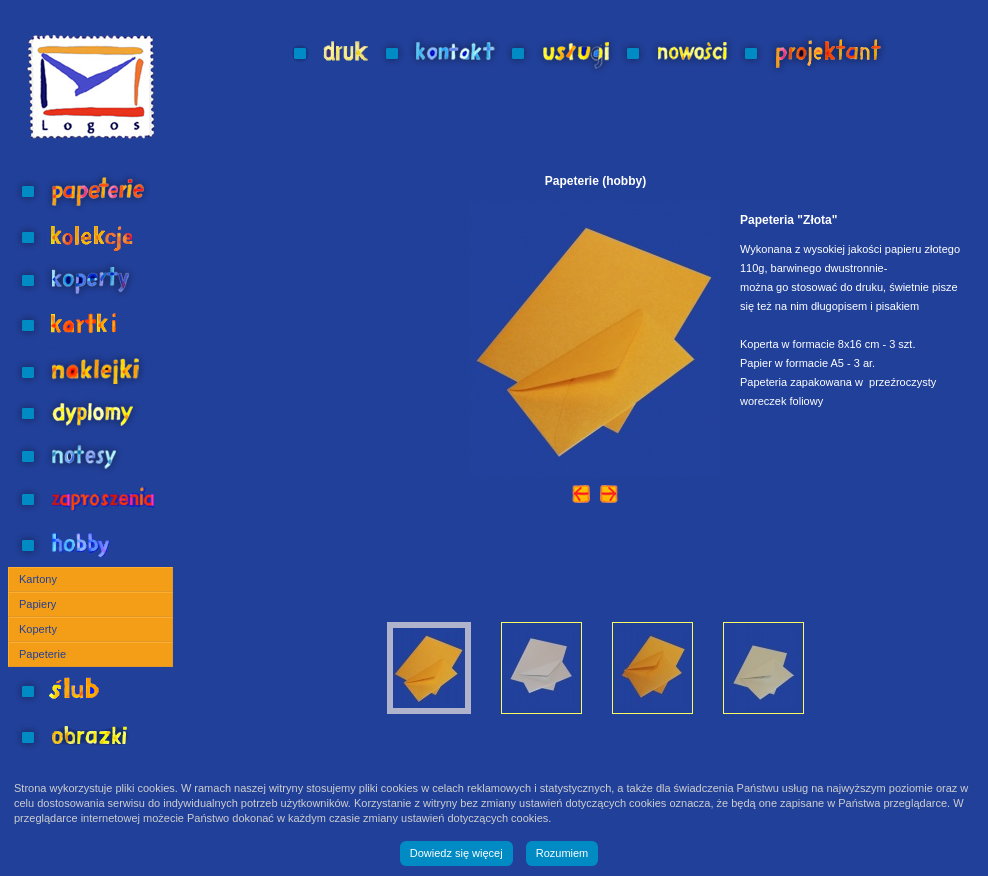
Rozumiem (562, 853)
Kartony (38, 579)
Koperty (38, 629)
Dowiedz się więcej (456, 853)
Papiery (37, 604)
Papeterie (42, 654)
